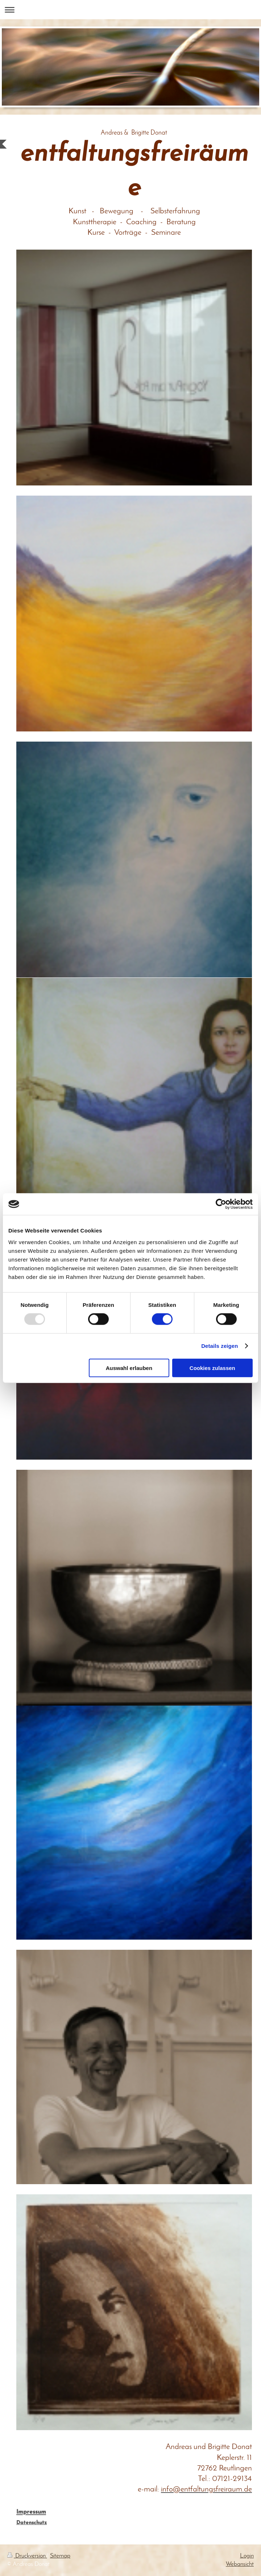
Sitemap (60, 2556)
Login (247, 2556)
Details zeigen (219, 1346)
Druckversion (27, 2556)
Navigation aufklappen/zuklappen (130, 9)
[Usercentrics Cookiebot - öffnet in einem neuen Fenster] (221, 1204)
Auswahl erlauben (129, 1368)
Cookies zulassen (212, 1368)
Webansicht (240, 2564)
